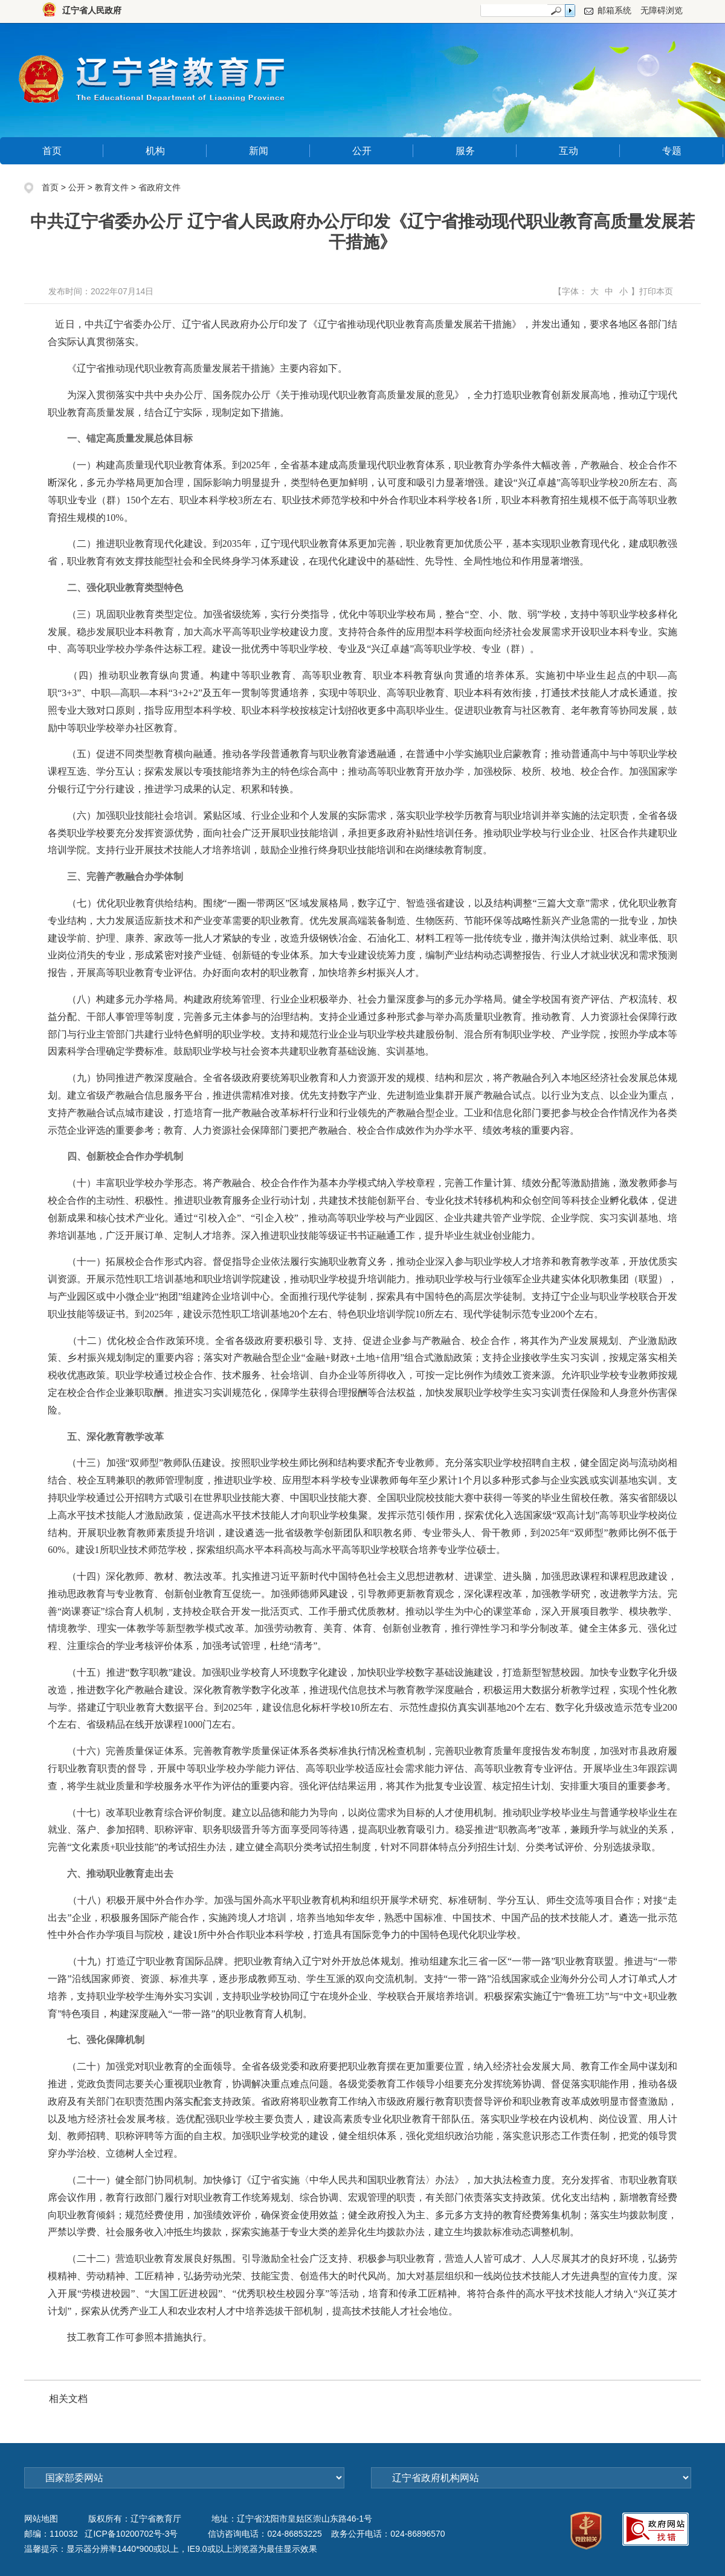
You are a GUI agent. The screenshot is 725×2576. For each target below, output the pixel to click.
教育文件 (112, 187)
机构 (155, 151)
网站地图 (41, 2518)
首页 (52, 151)
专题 (672, 151)
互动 (568, 151)
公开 (362, 151)
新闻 (258, 151)
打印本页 (656, 291)
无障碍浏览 (661, 10)
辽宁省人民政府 (91, 10)
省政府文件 (159, 187)
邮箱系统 (614, 10)
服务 (465, 151)
